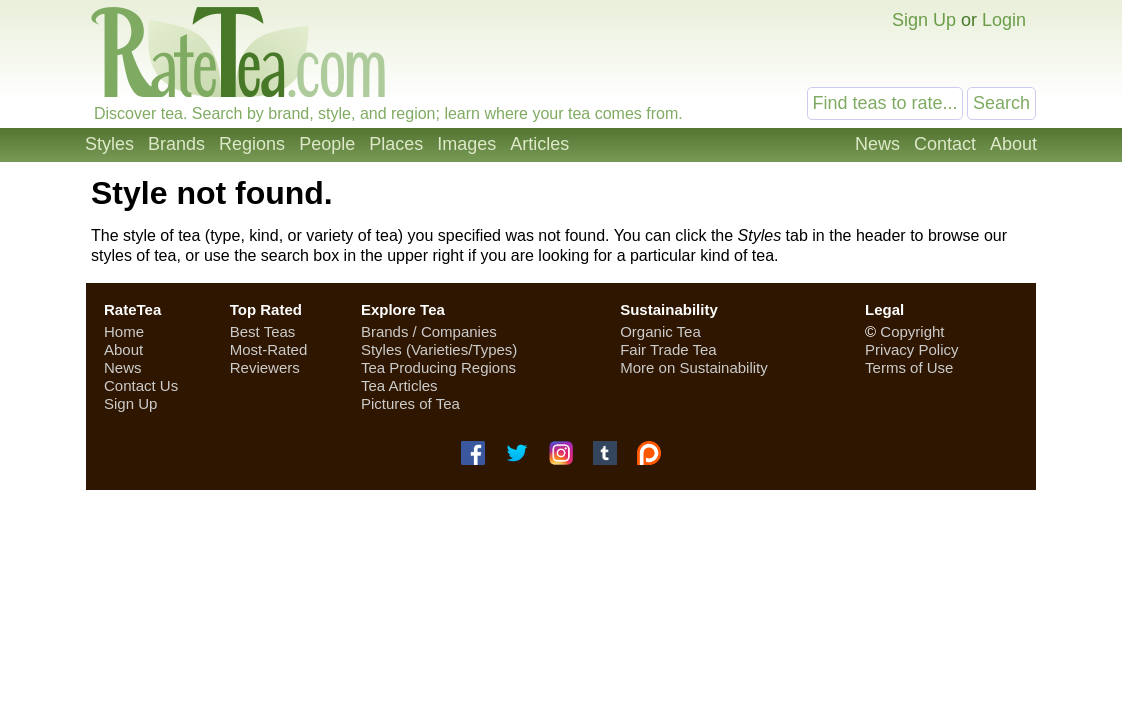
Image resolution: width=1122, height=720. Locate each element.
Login (1004, 20)
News (877, 144)
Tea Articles (399, 385)
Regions (252, 144)
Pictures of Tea (410, 403)
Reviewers (265, 367)
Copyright (912, 331)
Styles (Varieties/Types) (439, 349)
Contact (945, 144)
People (327, 144)
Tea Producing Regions (438, 367)
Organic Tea (660, 331)
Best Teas (263, 331)
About (1013, 144)
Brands (176, 144)
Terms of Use (909, 367)
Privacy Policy (911, 349)
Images (466, 144)
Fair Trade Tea (668, 349)
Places (396, 144)
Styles (109, 144)
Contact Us (141, 385)
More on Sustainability (694, 367)
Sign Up (924, 20)
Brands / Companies (429, 331)
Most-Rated (269, 349)
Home (124, 331)
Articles (539, 144)
